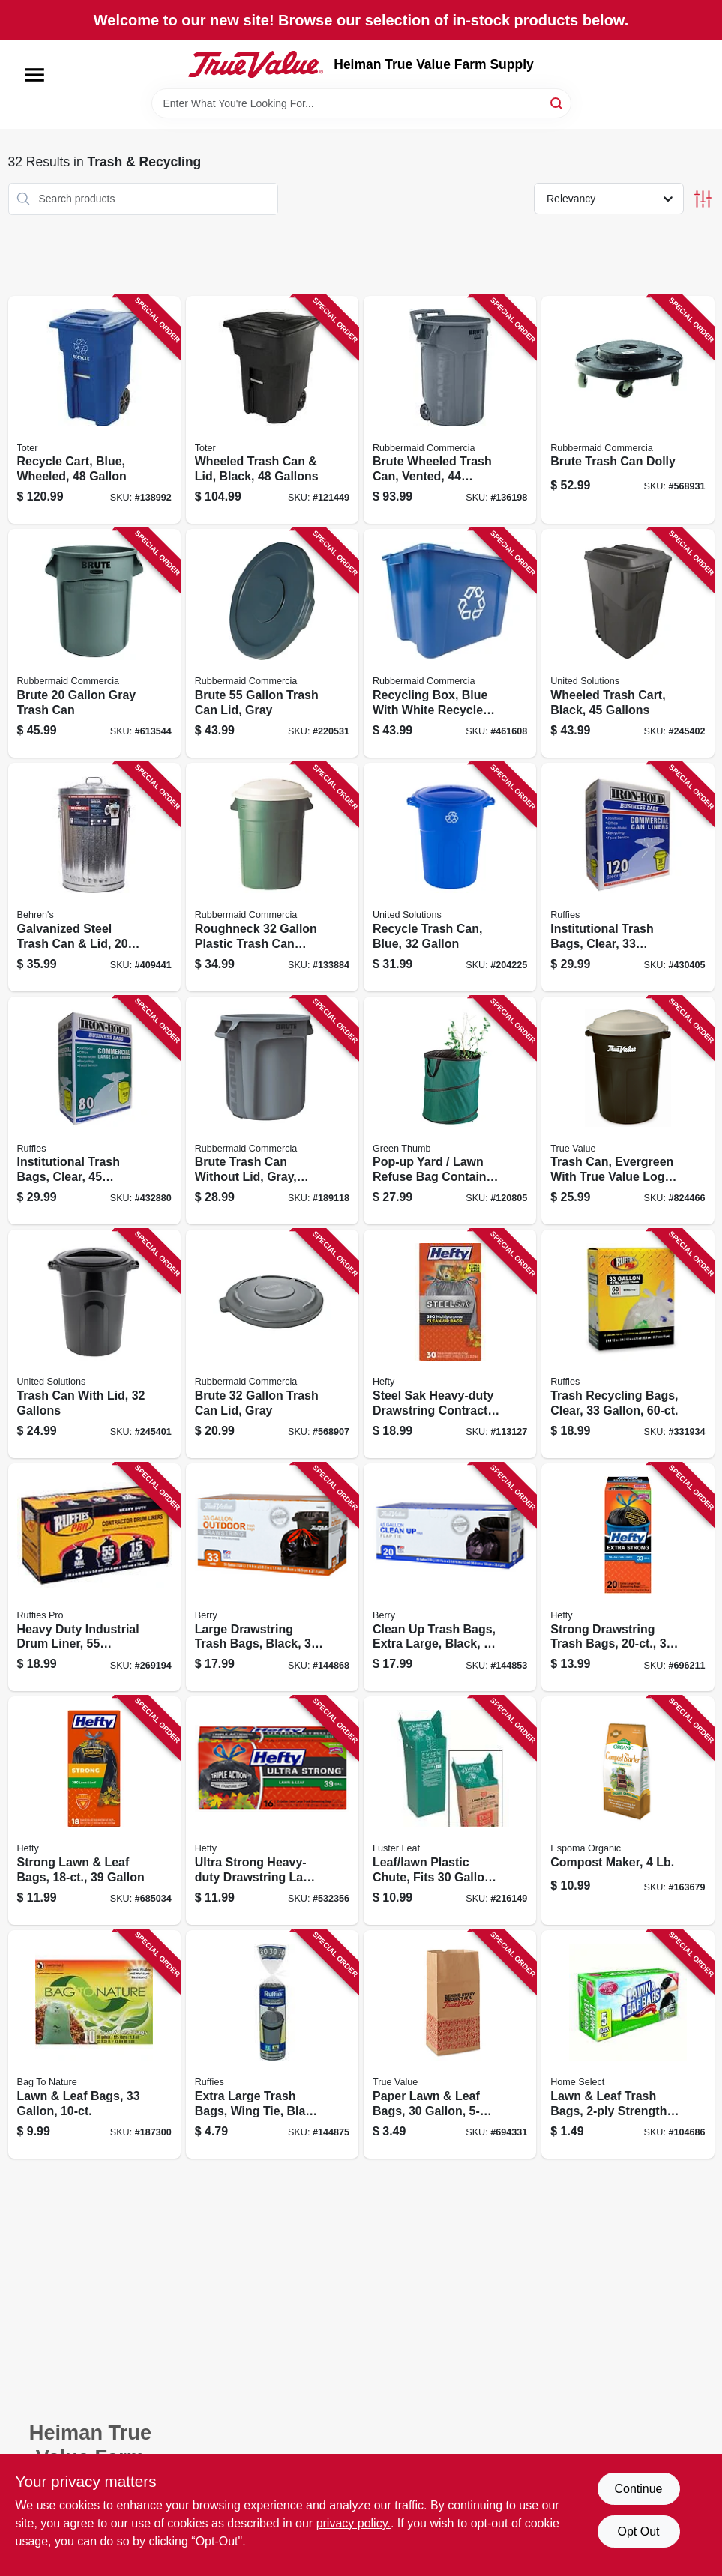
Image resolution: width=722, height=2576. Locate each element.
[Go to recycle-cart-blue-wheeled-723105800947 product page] (94, 410)
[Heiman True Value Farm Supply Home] (255, 64)
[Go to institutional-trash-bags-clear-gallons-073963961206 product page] (94, 1111)
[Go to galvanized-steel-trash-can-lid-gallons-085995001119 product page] (94, 877)
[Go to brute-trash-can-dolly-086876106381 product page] (627, 410)
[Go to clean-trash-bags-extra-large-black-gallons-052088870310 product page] (450, 1577)
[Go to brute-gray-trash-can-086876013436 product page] (94, 643)
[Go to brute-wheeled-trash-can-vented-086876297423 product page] (450, 410)
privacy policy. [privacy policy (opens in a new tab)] (353, 2523)
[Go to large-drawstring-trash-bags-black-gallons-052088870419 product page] (272, 1577)
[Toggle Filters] (703, 199)
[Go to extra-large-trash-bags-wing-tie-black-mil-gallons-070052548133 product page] (272, 2044)
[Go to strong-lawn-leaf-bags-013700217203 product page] (94, 1810)
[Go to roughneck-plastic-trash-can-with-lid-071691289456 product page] (272, 877)
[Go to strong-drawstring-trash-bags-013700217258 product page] (627, 1577)
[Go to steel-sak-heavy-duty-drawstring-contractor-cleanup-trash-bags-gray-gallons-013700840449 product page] (450, 1344)
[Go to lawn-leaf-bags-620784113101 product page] (94, 2044)
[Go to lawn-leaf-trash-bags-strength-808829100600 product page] (627, 2044)
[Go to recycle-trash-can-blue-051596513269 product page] (450, 877)
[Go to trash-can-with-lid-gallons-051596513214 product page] (94, 1344)
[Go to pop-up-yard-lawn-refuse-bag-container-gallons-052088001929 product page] (450, 1111)
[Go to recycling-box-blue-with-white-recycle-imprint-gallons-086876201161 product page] (450, 643)
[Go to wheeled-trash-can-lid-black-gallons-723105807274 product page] (272, 410)
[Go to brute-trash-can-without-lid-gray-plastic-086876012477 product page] (272, 1111)
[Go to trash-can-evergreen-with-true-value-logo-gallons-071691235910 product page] (627, 1111)
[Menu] (34, 75)
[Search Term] (361, 103)
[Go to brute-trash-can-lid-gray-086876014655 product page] (272, 1344)
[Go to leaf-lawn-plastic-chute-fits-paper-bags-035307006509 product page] (450, 1810)
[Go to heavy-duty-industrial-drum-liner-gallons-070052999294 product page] (94, 1577)
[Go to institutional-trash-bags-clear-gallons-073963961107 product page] (627, 877)
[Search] (557, 102)
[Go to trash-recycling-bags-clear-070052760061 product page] (627, 1344)
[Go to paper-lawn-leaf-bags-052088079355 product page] (450, 2044)
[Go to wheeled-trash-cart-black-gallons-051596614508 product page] (627, 643)
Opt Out (638, 2531)
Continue (638, 2488)
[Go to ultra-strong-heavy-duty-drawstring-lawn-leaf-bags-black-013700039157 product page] (272, 1810)
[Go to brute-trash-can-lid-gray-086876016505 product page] (272, 643)
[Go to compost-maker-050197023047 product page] (627, 1810)
